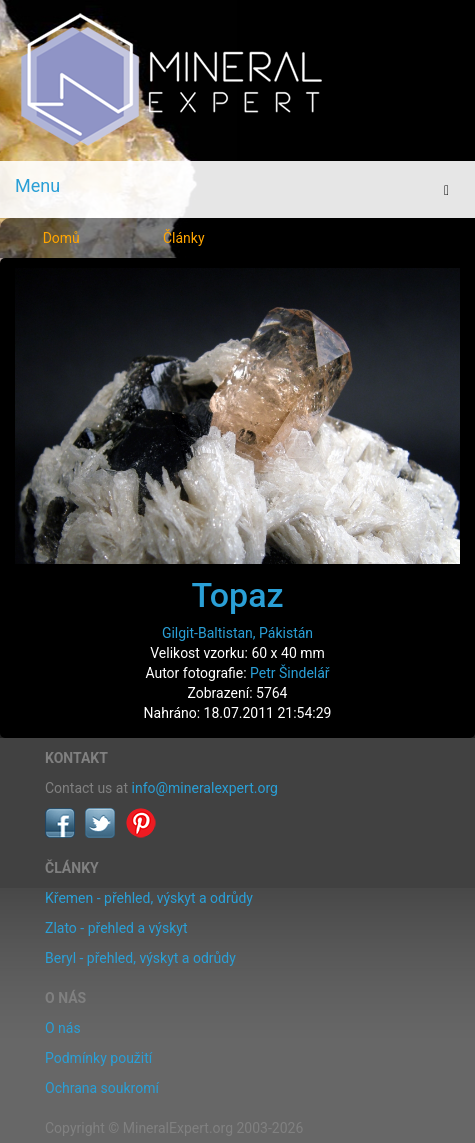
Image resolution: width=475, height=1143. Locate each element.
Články (184, 238)
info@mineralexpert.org (205, 788)
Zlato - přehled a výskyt (116, 928)
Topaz (237, 595)
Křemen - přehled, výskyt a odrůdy (149, 898)
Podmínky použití (98, 1058)
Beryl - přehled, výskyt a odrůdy (140, 958)
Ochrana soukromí (102, 1088)
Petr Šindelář (290, 673)
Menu (37, 185)
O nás (63, 1028)
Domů (61, 238)
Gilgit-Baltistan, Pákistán (237, 633)
